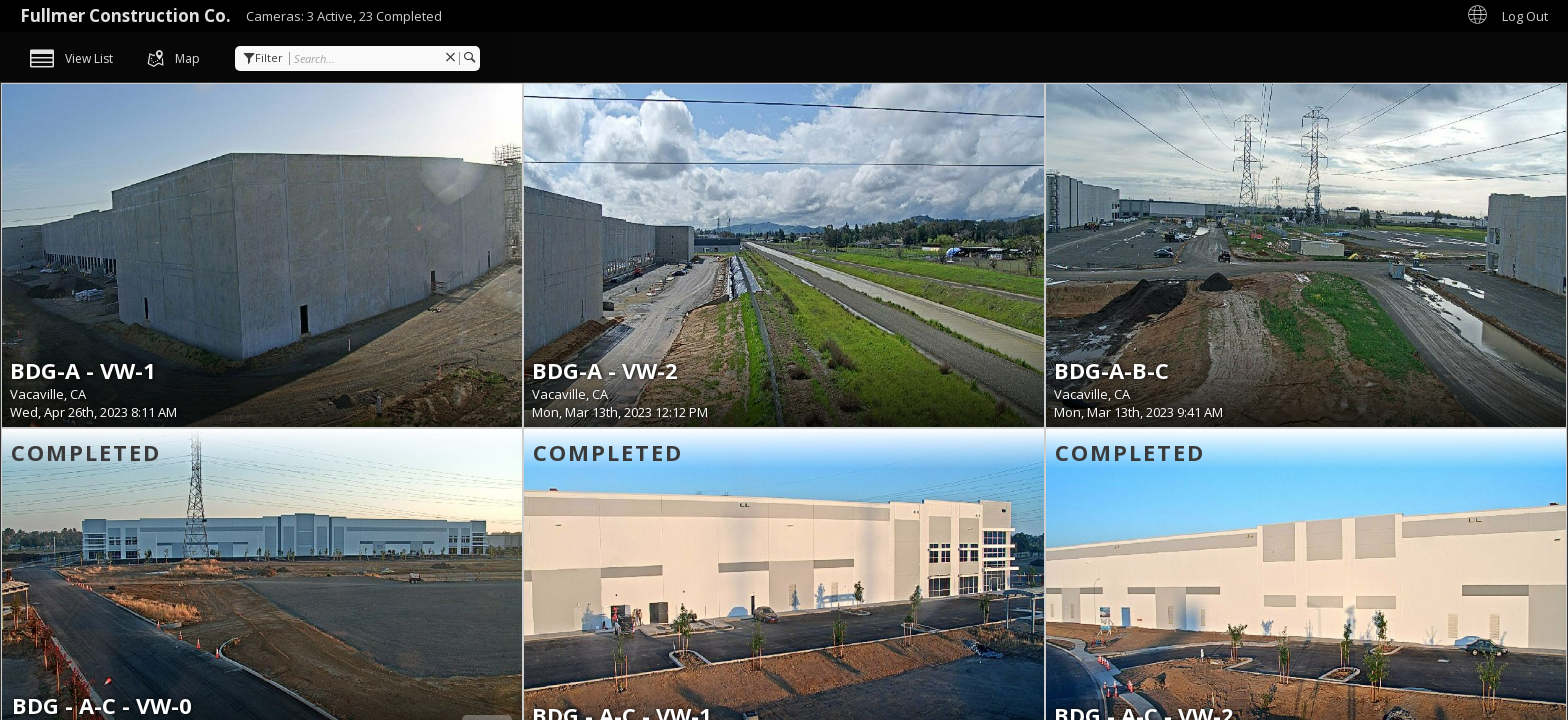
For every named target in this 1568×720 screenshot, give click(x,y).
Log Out (1525, 16)
